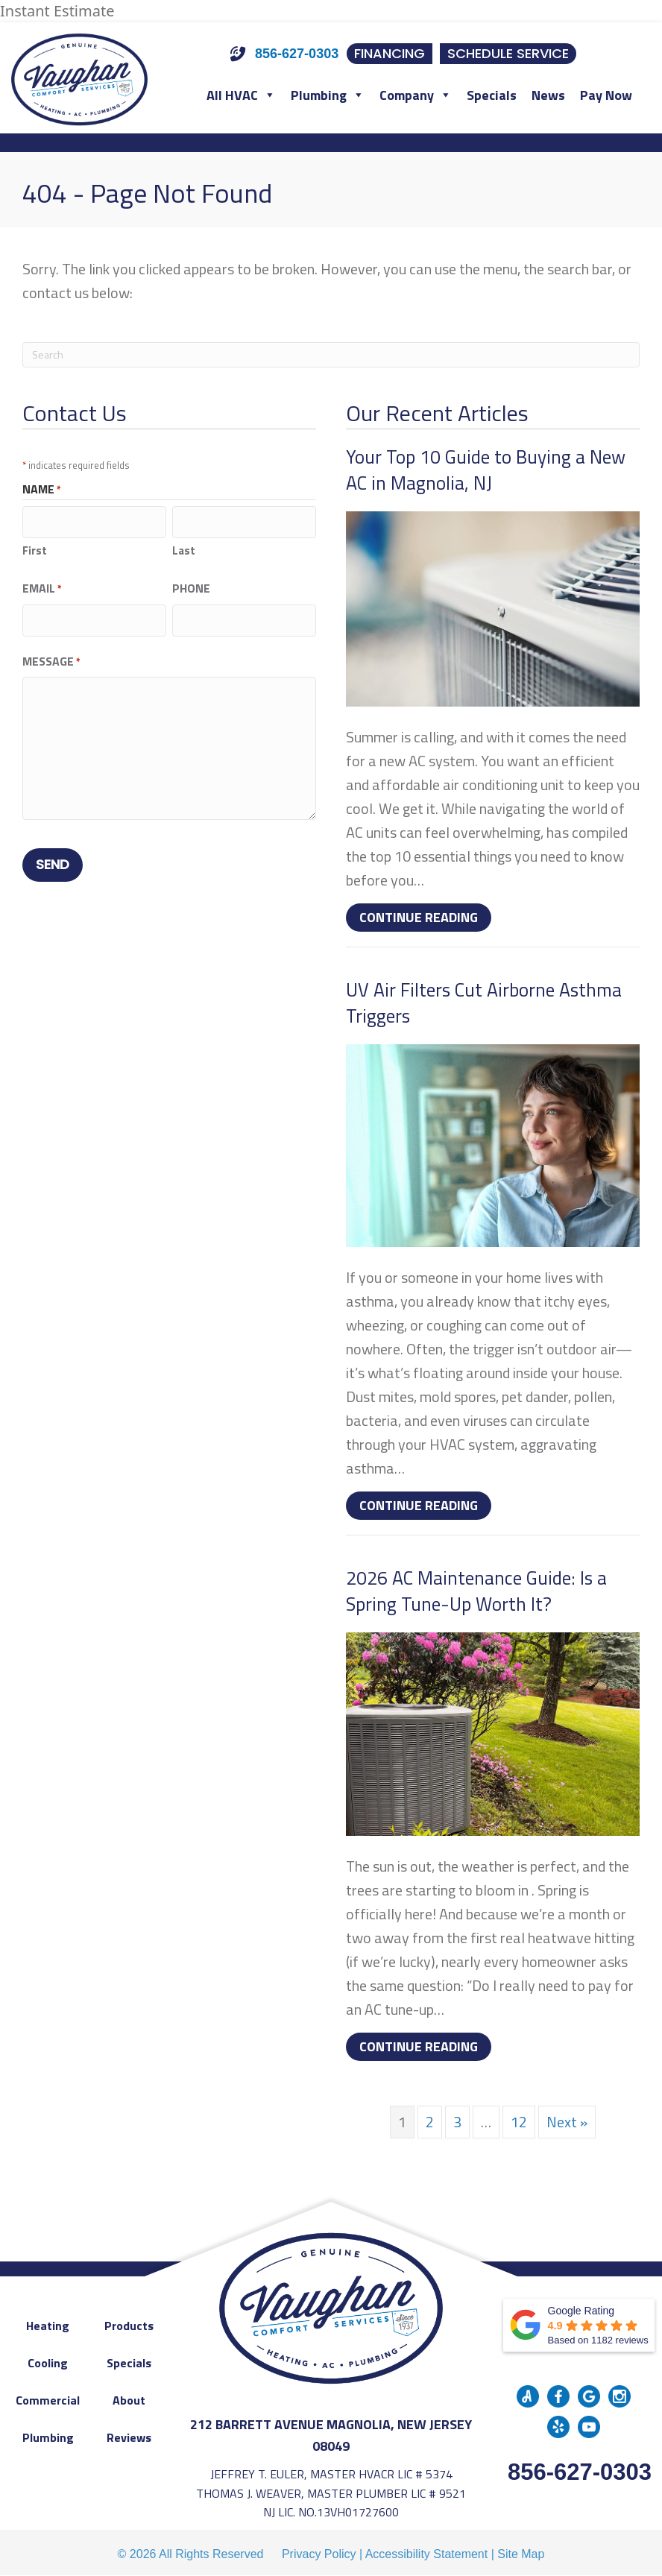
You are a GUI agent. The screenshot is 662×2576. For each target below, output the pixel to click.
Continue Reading (425, 916)
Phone (191, 585)
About (129, 2400)
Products (129, 2325)
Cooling (48, 2363)
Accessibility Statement (426, 2554)
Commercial (48, 2400)
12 (519, 2121)
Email (42, 585)
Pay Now (606, 95)
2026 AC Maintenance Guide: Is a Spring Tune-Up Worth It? (476, 1591)
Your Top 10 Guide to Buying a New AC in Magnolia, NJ (485, 470)
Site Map (520, 2554)
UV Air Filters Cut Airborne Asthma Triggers (484, 1003)
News (548, 95)
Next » (566, 2121)
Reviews (129, 2437)
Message (51, 655)
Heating (47, 2325)
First (34, 547)
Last (183, 547)
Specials (492, 95)
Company (415, 95)
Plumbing (328, 95)
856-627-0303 (580, 2472)
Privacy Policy (319, 2554)
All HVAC (241, 95)
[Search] (331, 354)
